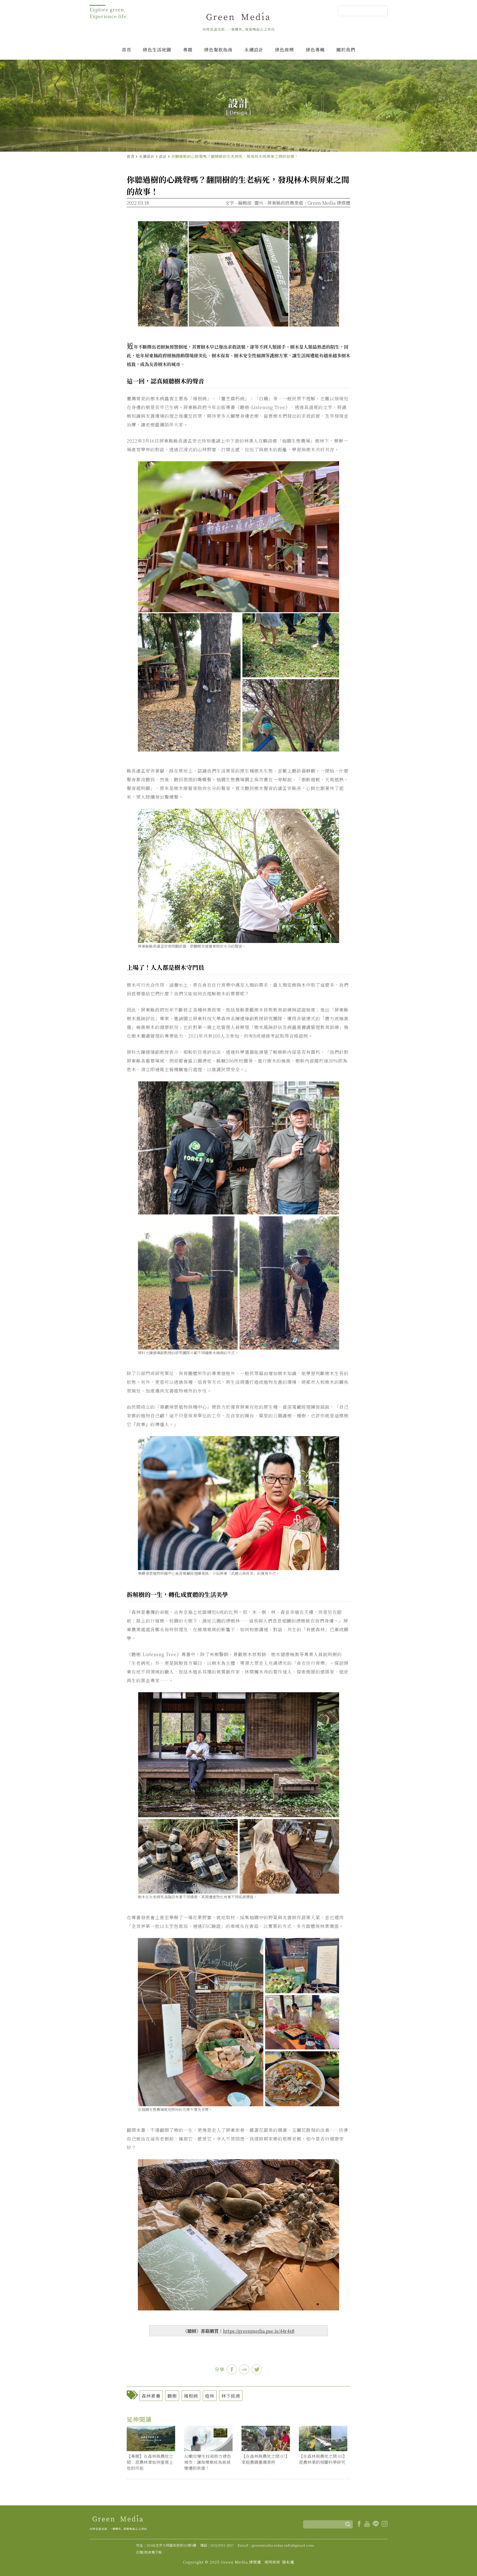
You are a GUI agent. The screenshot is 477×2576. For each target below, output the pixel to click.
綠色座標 (284, 49)
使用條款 (272, 2562)
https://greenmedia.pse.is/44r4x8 (258, 2331)
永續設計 (253, 49)
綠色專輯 (315, 49)
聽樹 (172, 2395)
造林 (209, 2395)
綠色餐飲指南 (218, 49)
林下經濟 (230, 2395)
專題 (188, 49)
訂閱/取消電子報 (149, 2552)
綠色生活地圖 (157, 49)
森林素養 (151, 2395)
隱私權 (288, 2562)
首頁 (126, 49)
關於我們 (345, 49)
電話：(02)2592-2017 (217, 2545)
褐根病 (191, 2395)
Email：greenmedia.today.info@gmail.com (276, 2545)
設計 (163, 156)
